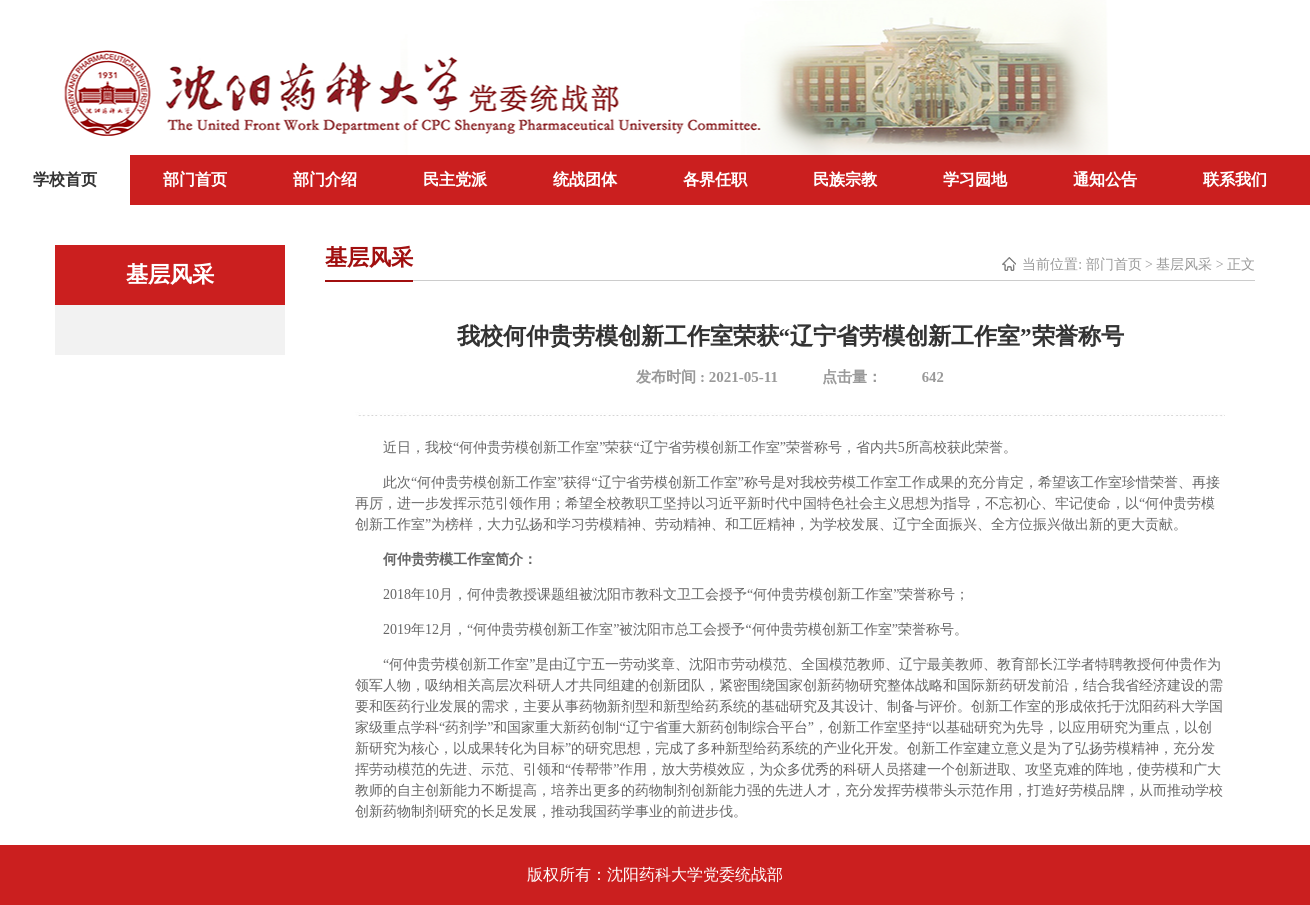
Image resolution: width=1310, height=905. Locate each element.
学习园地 (975, 179)
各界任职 (715, 179)
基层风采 (1184, 264)
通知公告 (1105, 179)
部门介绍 (325, 179)
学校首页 (65, 179)
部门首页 (195, 179)
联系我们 (1235, 179)
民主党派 (455, 179)
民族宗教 (845, 179)
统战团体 (585, 179)
